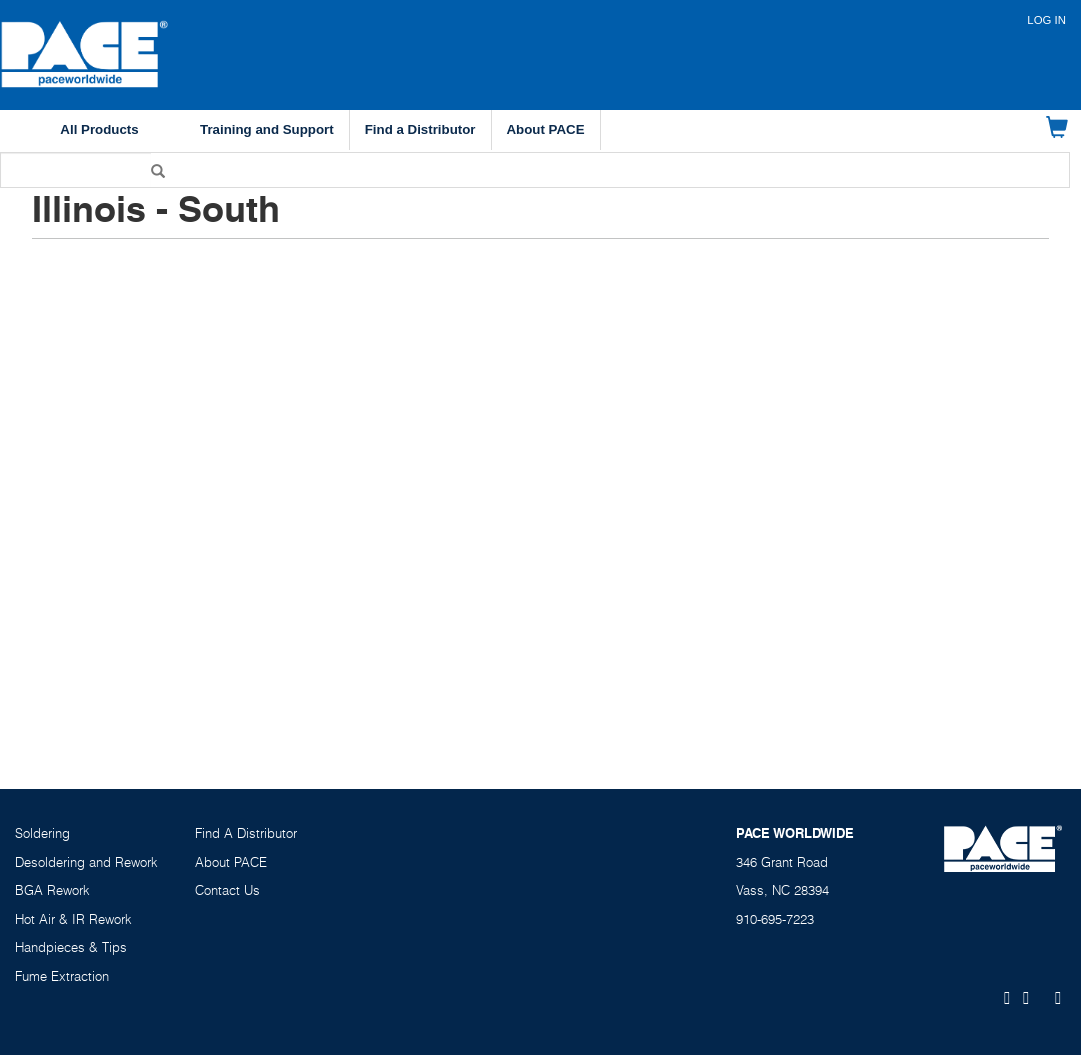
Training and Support (267, 129)
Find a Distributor (420, 129)
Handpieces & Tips (71, 947)
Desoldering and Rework (86, 862)
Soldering (42, 833)
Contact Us (227, 890)
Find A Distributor (246, 833)
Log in (1046, 20)
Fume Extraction (62, 976)
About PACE (546, 129)
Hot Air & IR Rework (73, 919)
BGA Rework (52, 890)
